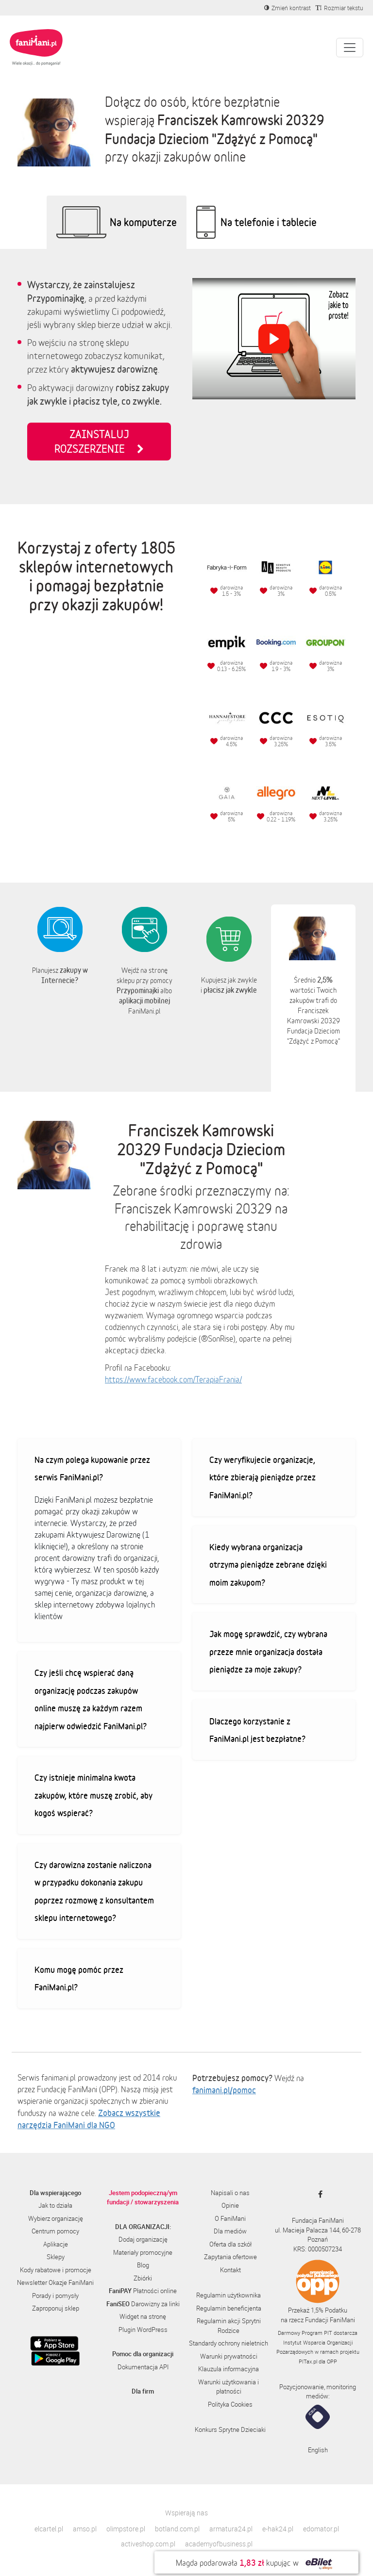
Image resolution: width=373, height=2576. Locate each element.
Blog (143, 2265)
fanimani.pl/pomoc (224, 2090)
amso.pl (85, 2528)
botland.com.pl (177, 2528)
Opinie (230, 2205)
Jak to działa (55, 2205)
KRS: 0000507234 (317, 2249)
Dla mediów (230, 2231)
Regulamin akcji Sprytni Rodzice (229, 2325)
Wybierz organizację (55, 2218)
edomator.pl (321, 2528)
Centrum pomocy (55, 2231)
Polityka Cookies (230, 2404)
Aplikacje (55, 2244)
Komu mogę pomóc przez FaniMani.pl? (78, 1978)
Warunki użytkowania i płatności (228, 2387)
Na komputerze (143, 222)
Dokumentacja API (143, 2367)
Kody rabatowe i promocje (55, 2269)
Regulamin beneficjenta (228, 2308)
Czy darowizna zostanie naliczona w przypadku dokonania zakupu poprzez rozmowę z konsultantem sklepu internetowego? (94, 1891)
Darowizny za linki (143, 2303)
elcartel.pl (48, 2528)
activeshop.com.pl (148, 2543)
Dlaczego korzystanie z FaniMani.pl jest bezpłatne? (257, 1730)
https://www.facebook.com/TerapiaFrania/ (173, 1379)
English (318, 2449)
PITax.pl (308, 2361)
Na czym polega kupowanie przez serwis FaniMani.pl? (92, 1468)
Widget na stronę (142, 2316)
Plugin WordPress (143, 2329)
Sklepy (56, 2256)
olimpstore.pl (125, 2528)
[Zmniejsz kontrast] (287, 8)
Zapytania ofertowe (230, 2256)
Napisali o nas (230, 2192)
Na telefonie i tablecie (268, 222)
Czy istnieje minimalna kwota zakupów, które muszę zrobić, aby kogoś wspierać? (93, 1795)
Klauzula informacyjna (228, 2368)
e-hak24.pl (277, 2528)
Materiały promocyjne (142, 2252)
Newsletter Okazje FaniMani (55, 2282)
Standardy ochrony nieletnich (228, 2343)
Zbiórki (143, 2278)
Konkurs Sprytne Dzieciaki (230, 2429)
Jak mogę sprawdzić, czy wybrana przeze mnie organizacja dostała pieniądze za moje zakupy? (268, 1651)
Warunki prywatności (228, 2356)
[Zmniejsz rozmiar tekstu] (339, 8)
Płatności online (143, 2290)
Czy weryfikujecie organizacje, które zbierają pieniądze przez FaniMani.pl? (262, 1477)
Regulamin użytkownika (228, 2295)
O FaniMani (230, 2218)
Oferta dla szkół (230, 2244)
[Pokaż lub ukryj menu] (349, 47)
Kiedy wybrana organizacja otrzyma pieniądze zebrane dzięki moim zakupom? (268, 1564)
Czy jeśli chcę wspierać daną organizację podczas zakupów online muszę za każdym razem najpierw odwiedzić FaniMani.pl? (90, 1699)
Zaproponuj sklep (55, 2308)
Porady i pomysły (55, 2295)
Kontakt (230, 2269)
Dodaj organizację (143, 2239)
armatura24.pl (231, 2528)
